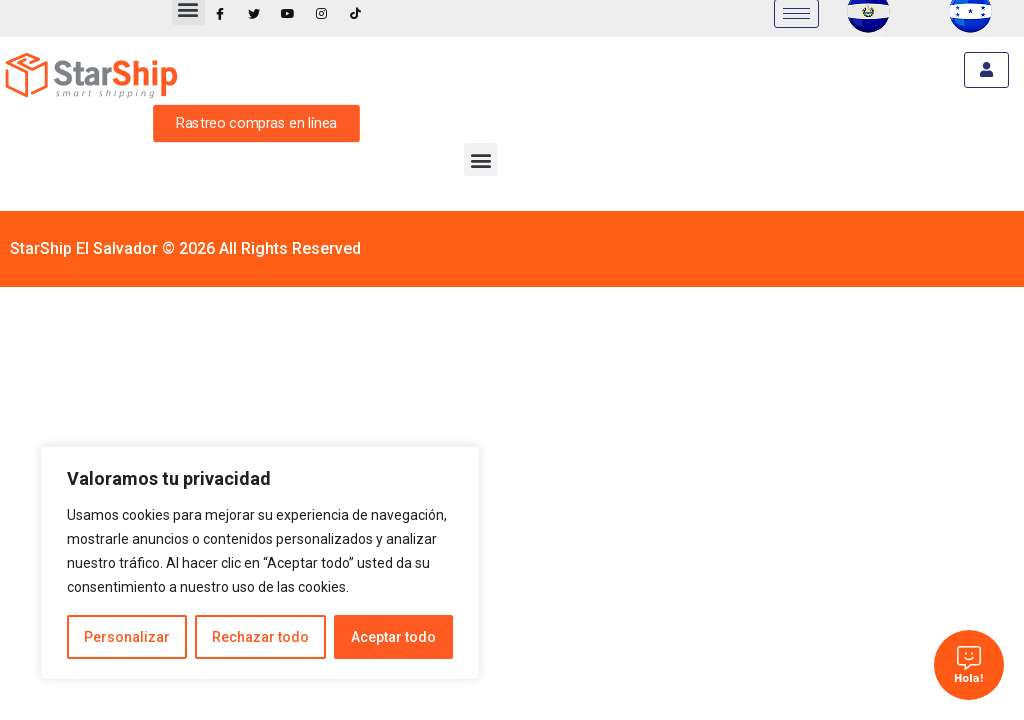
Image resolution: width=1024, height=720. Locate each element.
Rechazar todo (260, 637)
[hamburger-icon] (986, 70)
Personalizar (127, 637)
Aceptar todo (393, 637)
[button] (480, 159)
